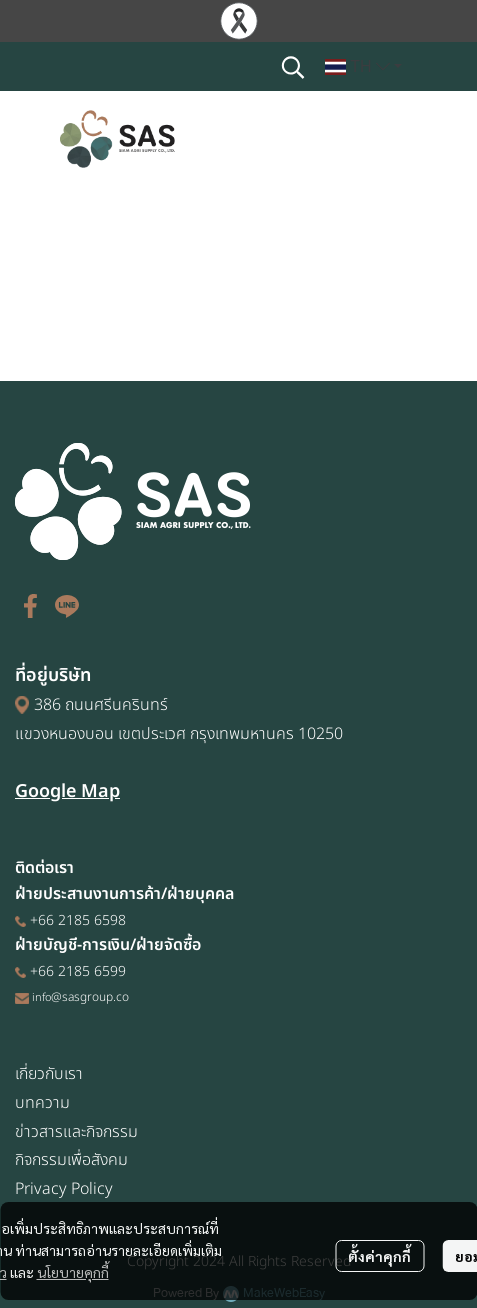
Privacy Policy (64, 1189)
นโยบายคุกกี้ (73, 1272)
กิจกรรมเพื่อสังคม (71, 1160)
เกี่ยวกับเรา (49, 1074)
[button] (293, 67)
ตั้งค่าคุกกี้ (379, 1256)
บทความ (42, 1103)
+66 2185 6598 (78, 920)
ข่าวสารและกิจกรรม (76, 1132)
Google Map (67, 791)
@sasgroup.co (90, 997)
